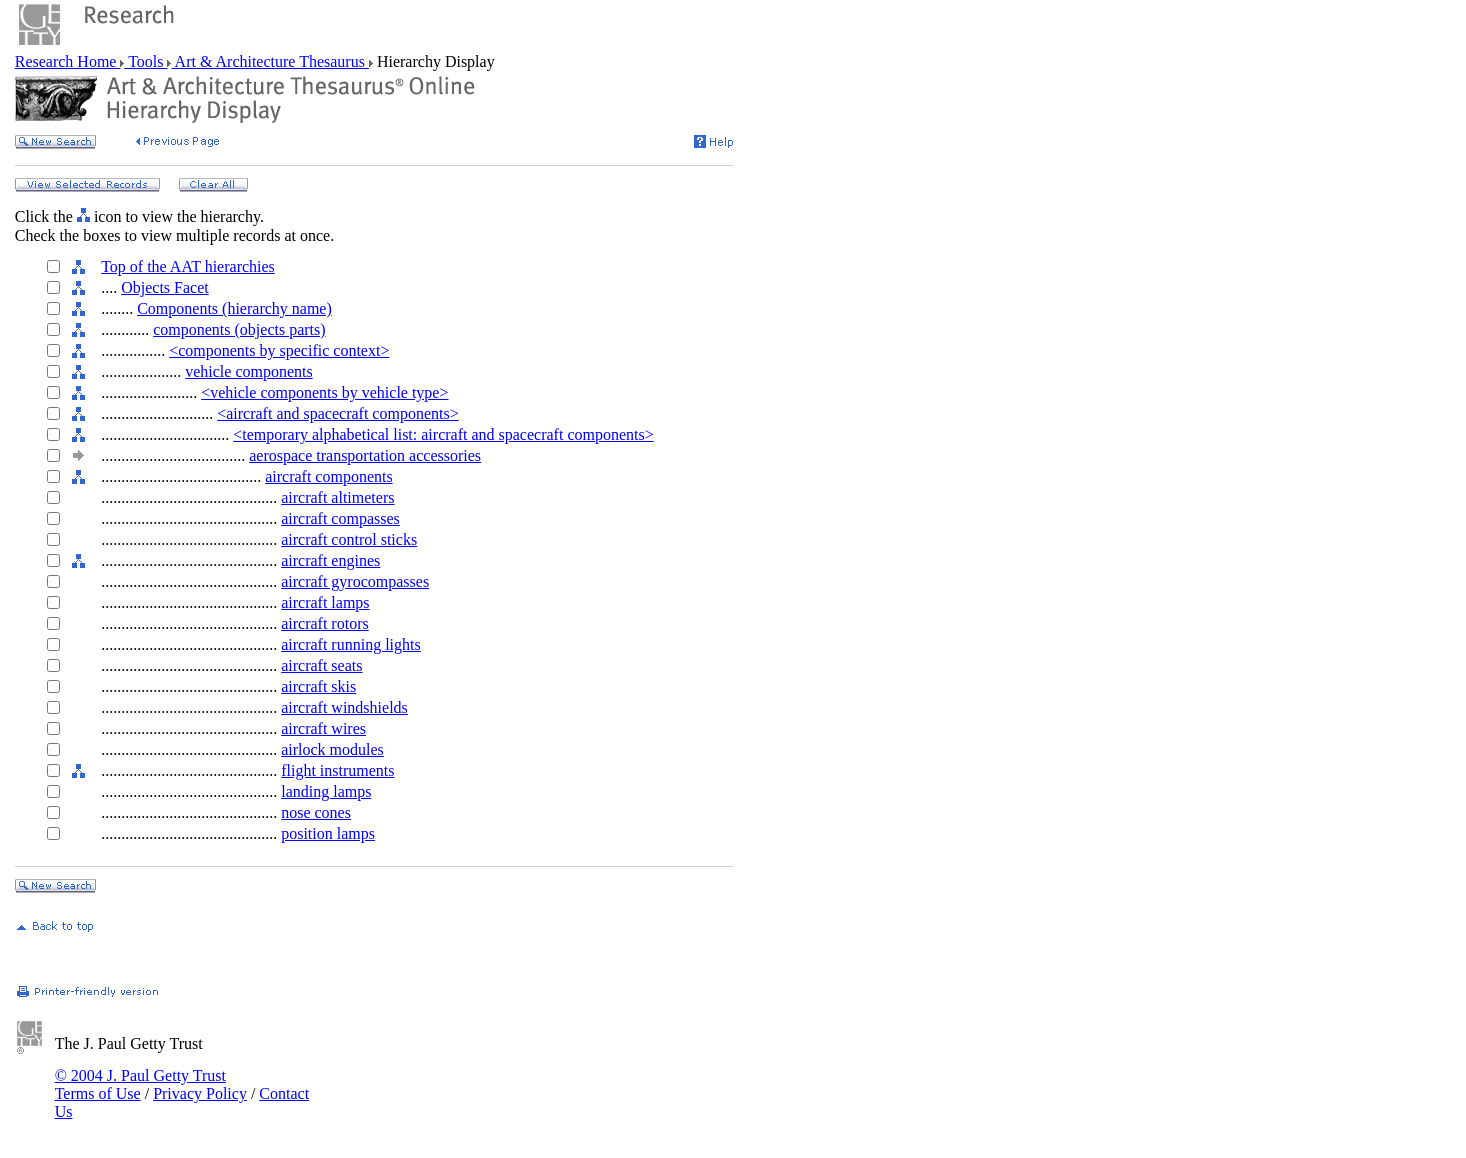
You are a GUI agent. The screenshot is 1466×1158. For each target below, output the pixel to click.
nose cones (316, 812)
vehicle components (249, 371)
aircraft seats (321, 665)
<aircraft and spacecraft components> (337, 413)
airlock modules (332, 749)
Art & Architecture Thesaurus (269, 61)
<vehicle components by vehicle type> (324, 392)
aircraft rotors (325, 623)
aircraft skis (318, 686)
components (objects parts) (239, 329)
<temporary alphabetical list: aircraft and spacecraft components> (443, 434)
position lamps (328, 833)
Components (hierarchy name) (234, 308)
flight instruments (337, 770)
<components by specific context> (279, 350)
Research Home (68, 61)
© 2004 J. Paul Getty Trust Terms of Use (140, 1084)
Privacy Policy (200, 1093)
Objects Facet (165, 287)
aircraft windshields (344, 707)
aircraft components (329, 476)
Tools (145, 61)
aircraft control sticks (349, 539)
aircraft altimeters (337, 497)
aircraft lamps (325, 602)
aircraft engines (330, 560)
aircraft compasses (340, 518)
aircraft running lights (351, 644)
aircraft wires (323, 728)
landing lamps (326, 791)
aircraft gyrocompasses (355, 581)
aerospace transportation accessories (365, 455)
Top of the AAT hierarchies (188, 266)
